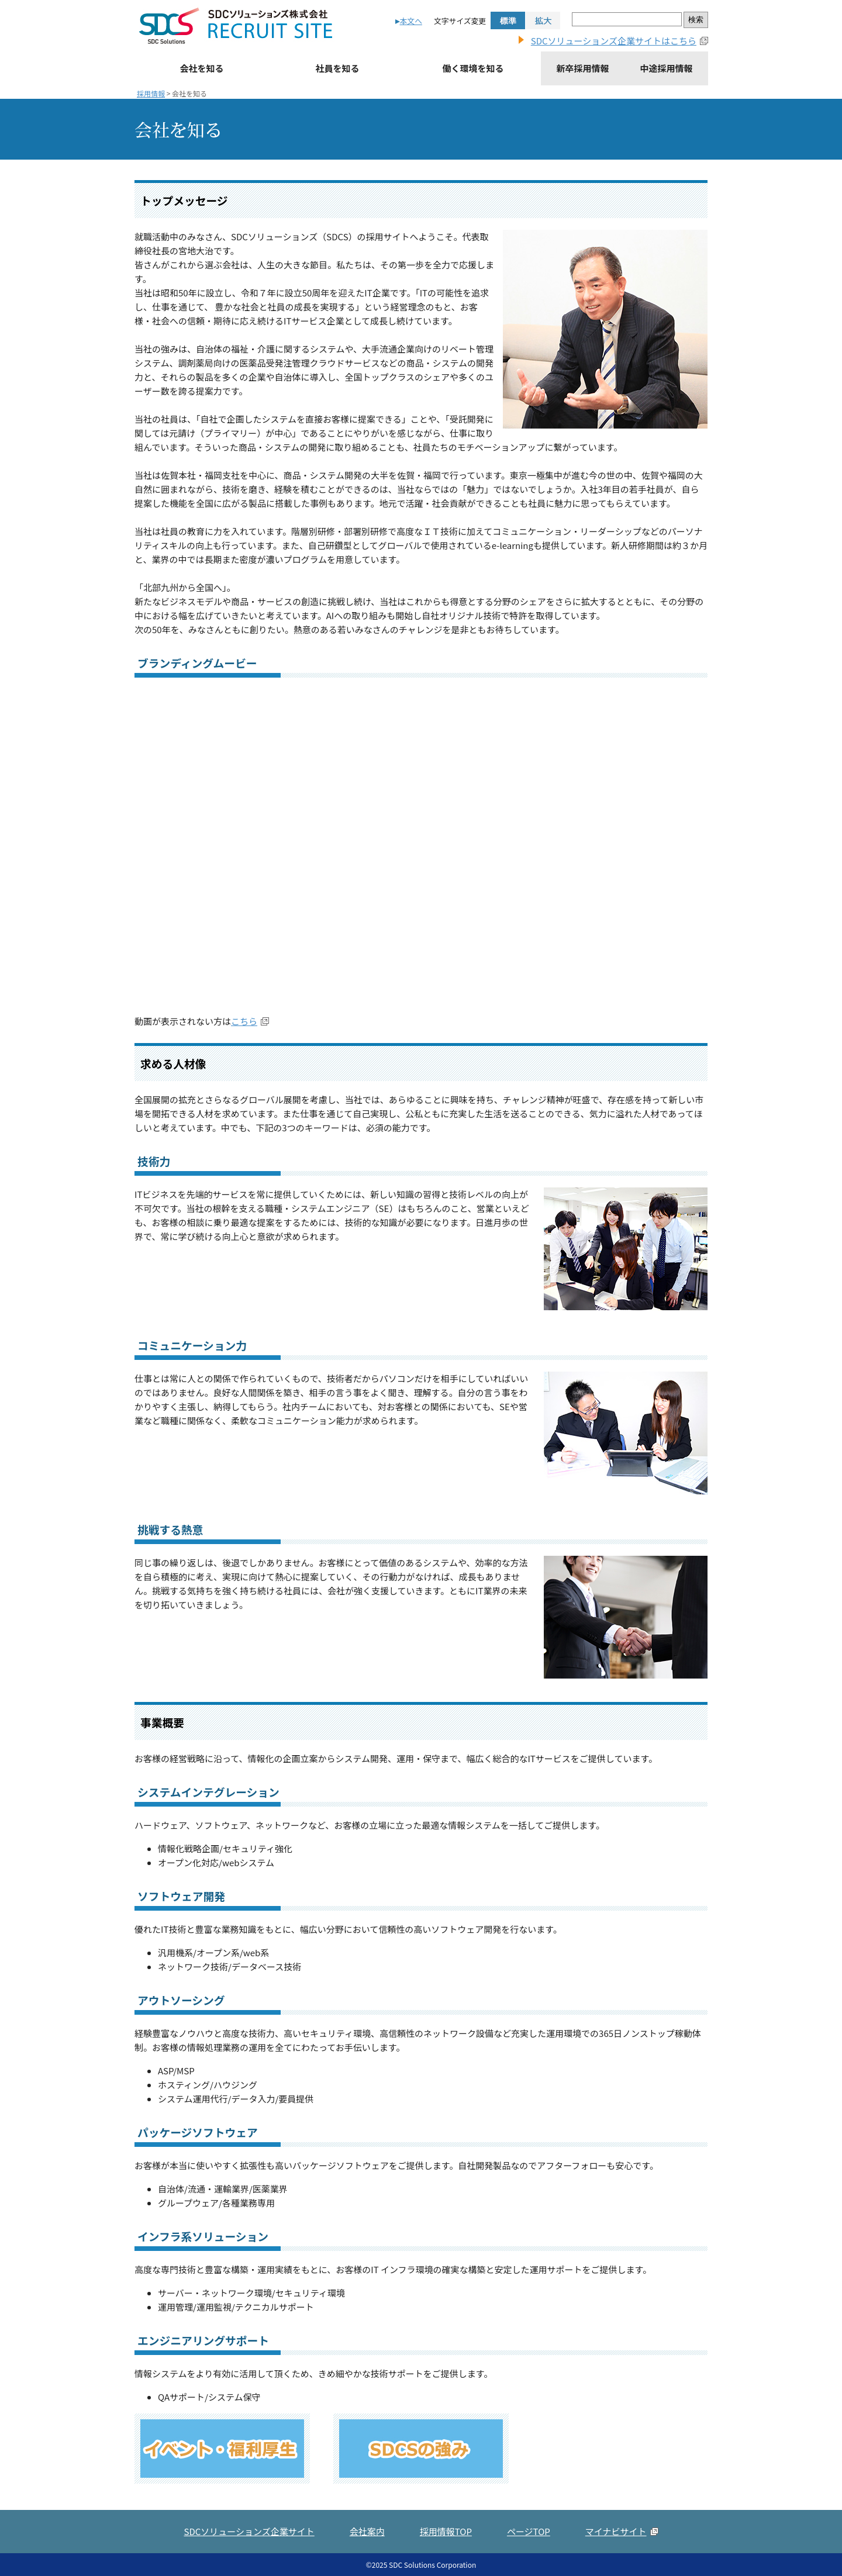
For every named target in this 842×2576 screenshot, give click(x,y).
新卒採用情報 (582, 68)
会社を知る (201, 68)
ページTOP (528, 2531)
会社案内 (367, 2531)
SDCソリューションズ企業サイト (249, 2531)
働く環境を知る (472, 68)
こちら (244, 1021)
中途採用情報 (666, 68)
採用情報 (151, 93)
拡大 (543, 20)
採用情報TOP (446, 2531)
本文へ (411, 20)
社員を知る (337, 68)
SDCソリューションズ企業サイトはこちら (613, 40)
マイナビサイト (616, 2531)
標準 (508, 20)
